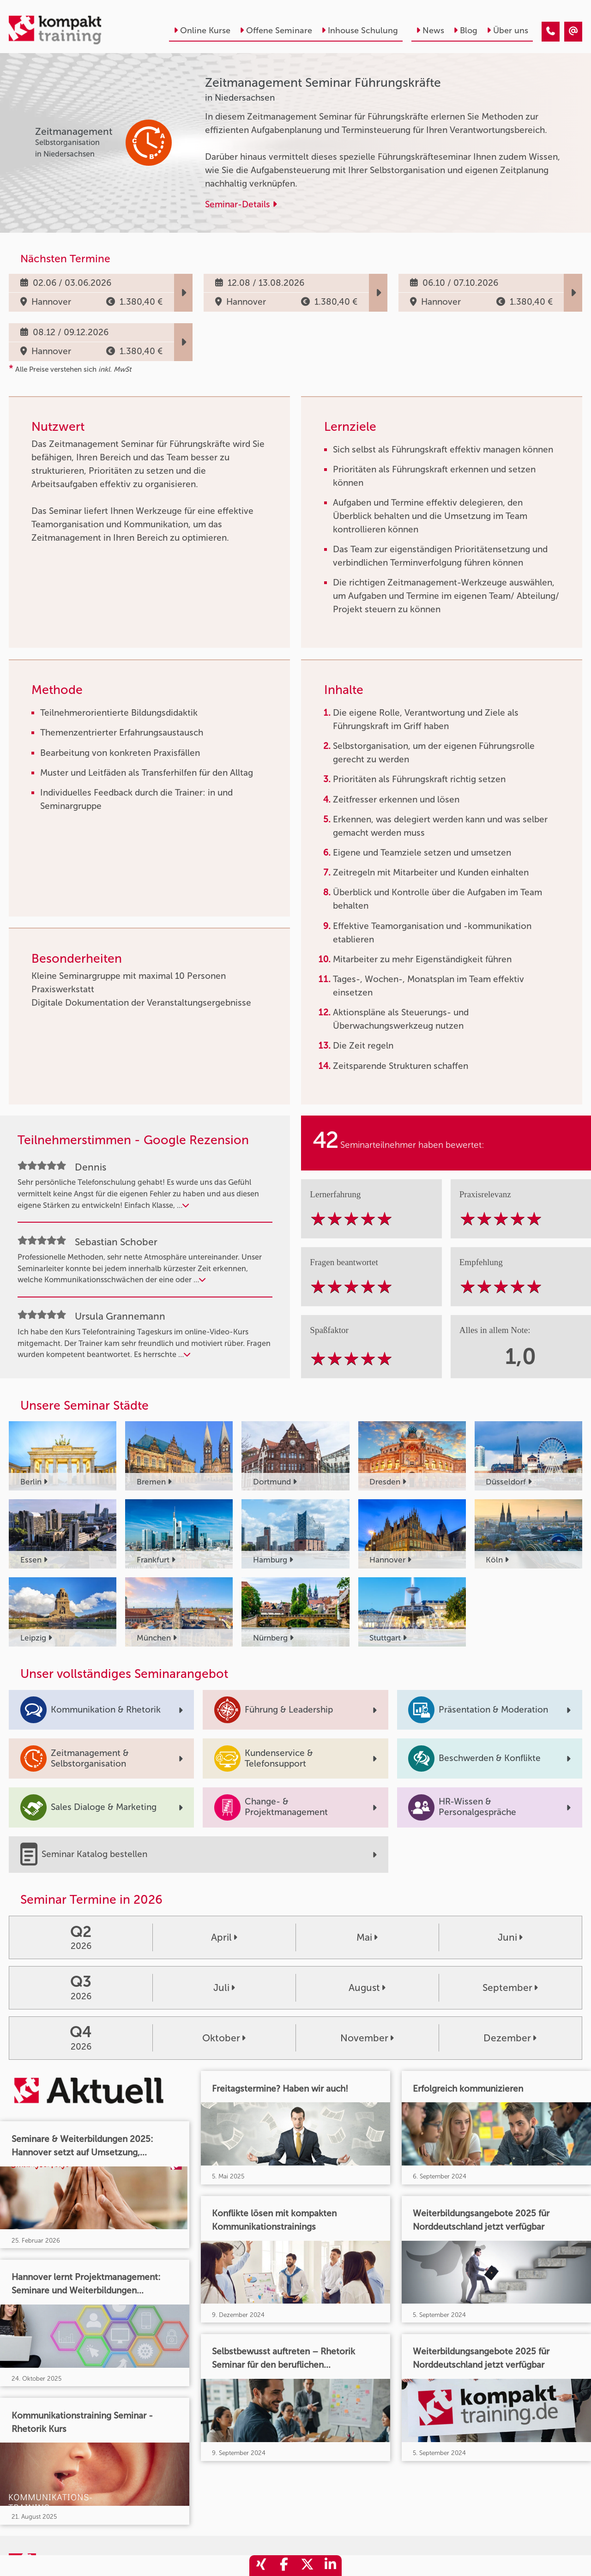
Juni (510, 1937)
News (430, 30)
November (367, 2038)
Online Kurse (202, 30)
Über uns (507, 30)
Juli (224, 1987)
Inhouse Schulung (359, 30)
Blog (465, 30)
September (510, 1987)
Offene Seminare (276, 30)
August (367, 1987)
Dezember (510, 2038)
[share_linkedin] (330, 2565)
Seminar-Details (241, 204)
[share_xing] (260, 2565)
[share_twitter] (307, 2565)
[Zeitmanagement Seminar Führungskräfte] (551, 32)
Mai (367, 1937)
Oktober (224, 2038)
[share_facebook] (284, 2565)
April (224, 1937)
